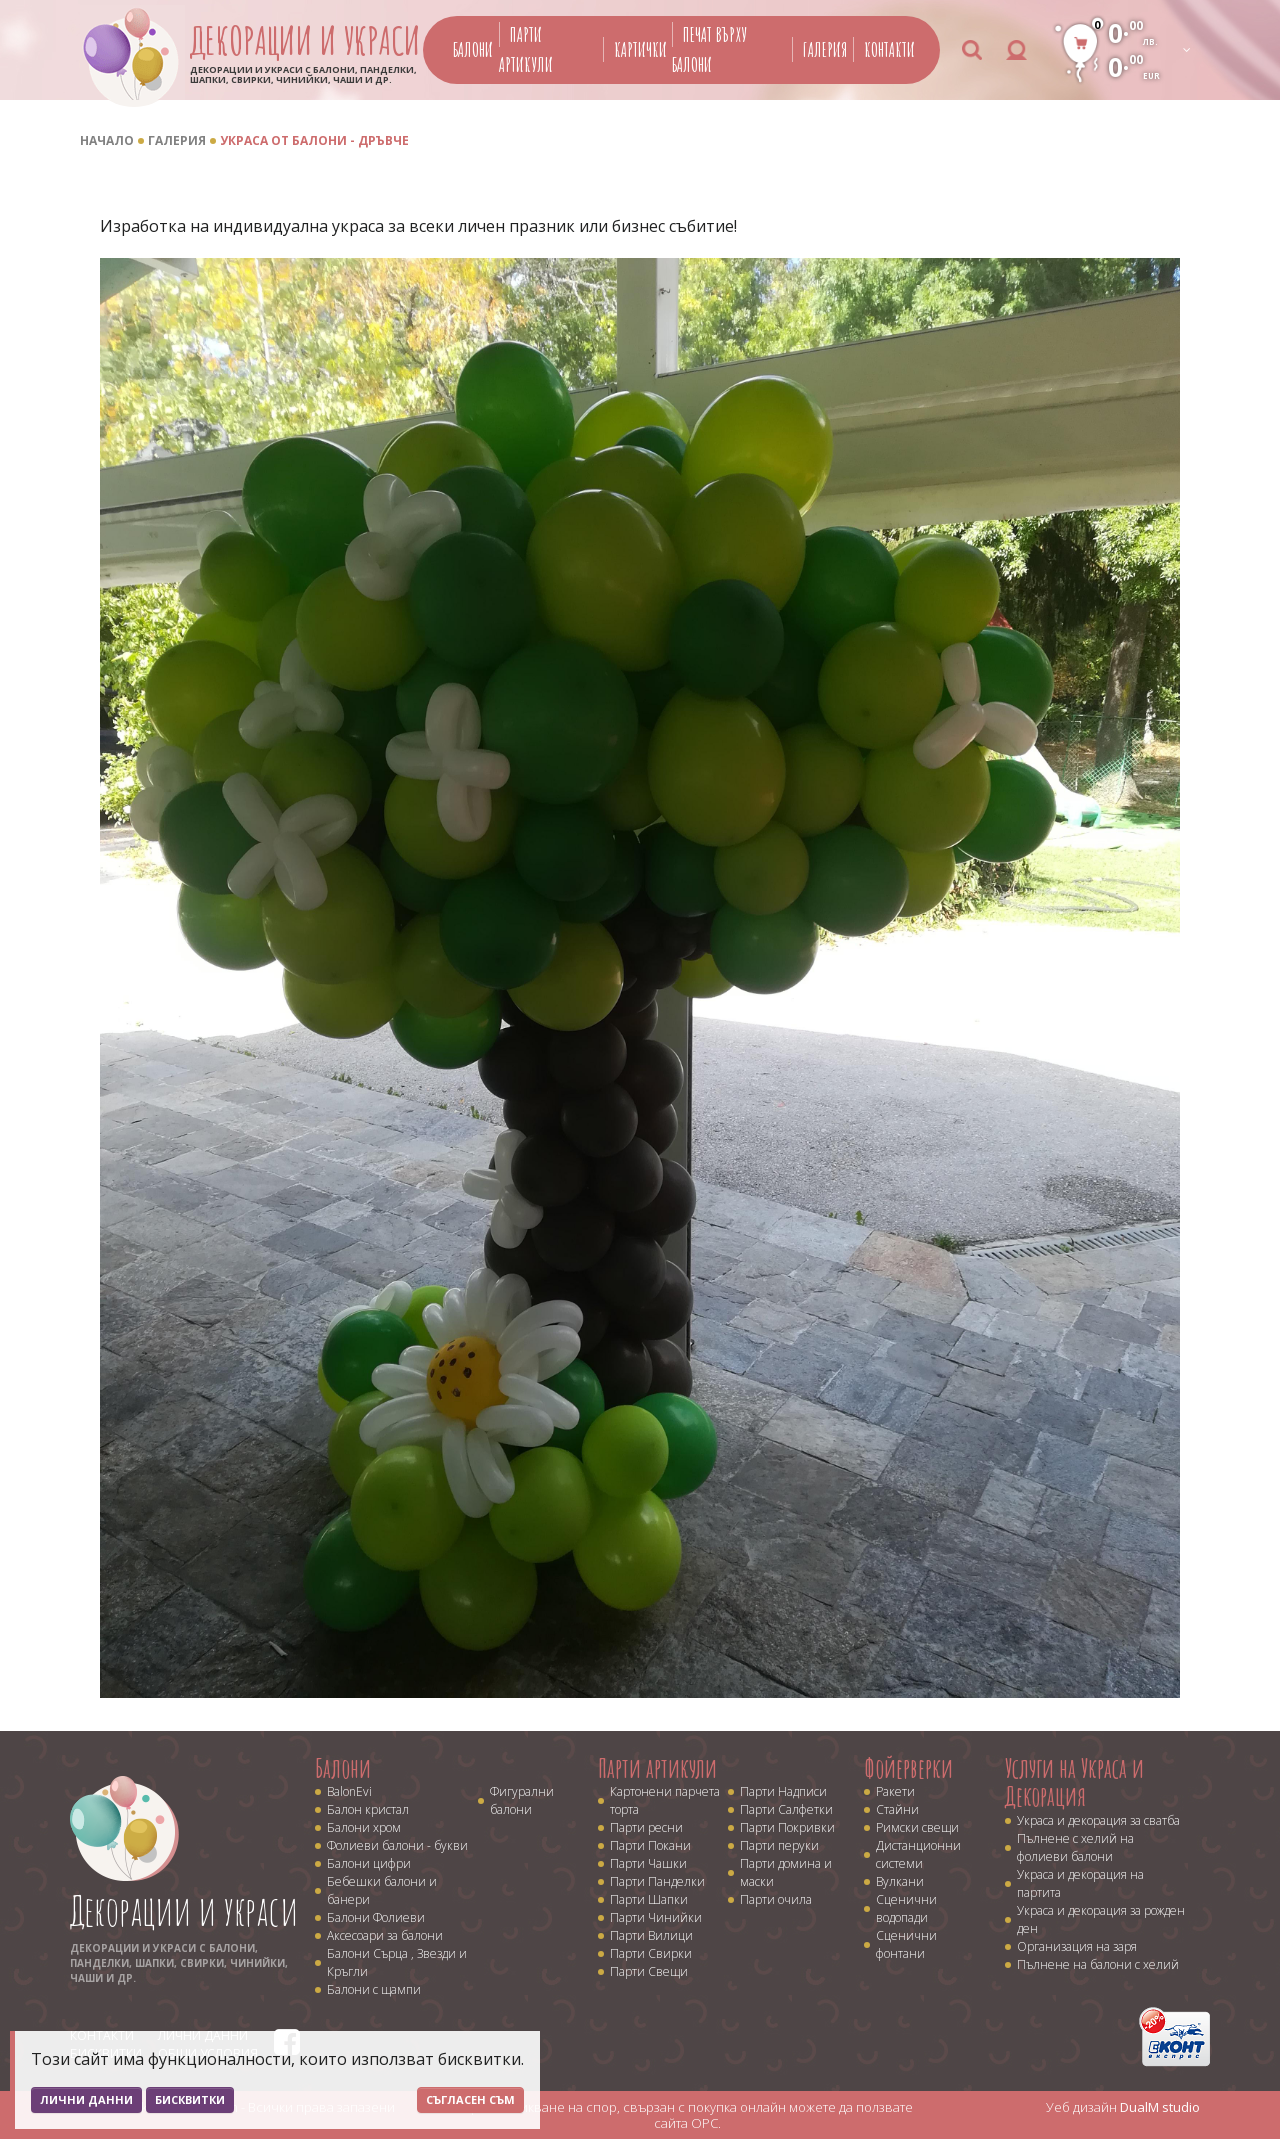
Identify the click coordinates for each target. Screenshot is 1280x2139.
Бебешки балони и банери (382, 1890)
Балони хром (364, 1827)
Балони (473, 49)
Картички (640, 49)
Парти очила (776, 1899)
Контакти (889, 49)
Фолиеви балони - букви (397, 1845)
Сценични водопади (906, 1908)
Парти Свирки (651, 1953)
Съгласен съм (470, 2099)
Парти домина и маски (786, 1872)
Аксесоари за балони (385, 1935)
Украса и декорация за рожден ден (1101, 1919)
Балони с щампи (374, 1989)
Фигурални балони (522, 1800)
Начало (107, 140)
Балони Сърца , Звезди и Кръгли (397, 1962)
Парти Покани (650, 1845)
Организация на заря (1077, 1946)
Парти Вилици (651, 1935)
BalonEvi (349, 1791)
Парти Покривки (787, 1827)
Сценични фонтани (906, 1944)
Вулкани (900, 1881)
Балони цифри (369, 1863)
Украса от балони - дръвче (314, 140)
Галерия (825, 49)
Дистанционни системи (918, 1854)
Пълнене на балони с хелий (1098, 1964)
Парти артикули (657, 1768)
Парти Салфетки (786, 1809)
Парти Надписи (783, 1791)
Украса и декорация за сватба (1098, 1820)
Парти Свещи (649, 1971)
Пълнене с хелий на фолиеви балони (1075, 1847)
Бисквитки (190, 2099)
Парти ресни (646, 1827)
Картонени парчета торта (665, 1800)
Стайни (897, 1809)
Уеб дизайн (1123, 2107)
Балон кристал (368, 1809)
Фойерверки (908, 1768)
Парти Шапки (649, 1899)
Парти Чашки (648, 1863)
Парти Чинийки (656, 1917)
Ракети (895, 1791)
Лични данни (86, 2099)
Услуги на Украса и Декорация (1074, 1782)
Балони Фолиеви (376, 1917)
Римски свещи (917, 1827)
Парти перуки (779, 1845)
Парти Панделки (657, 1881)
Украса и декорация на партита (1080, 1883)
